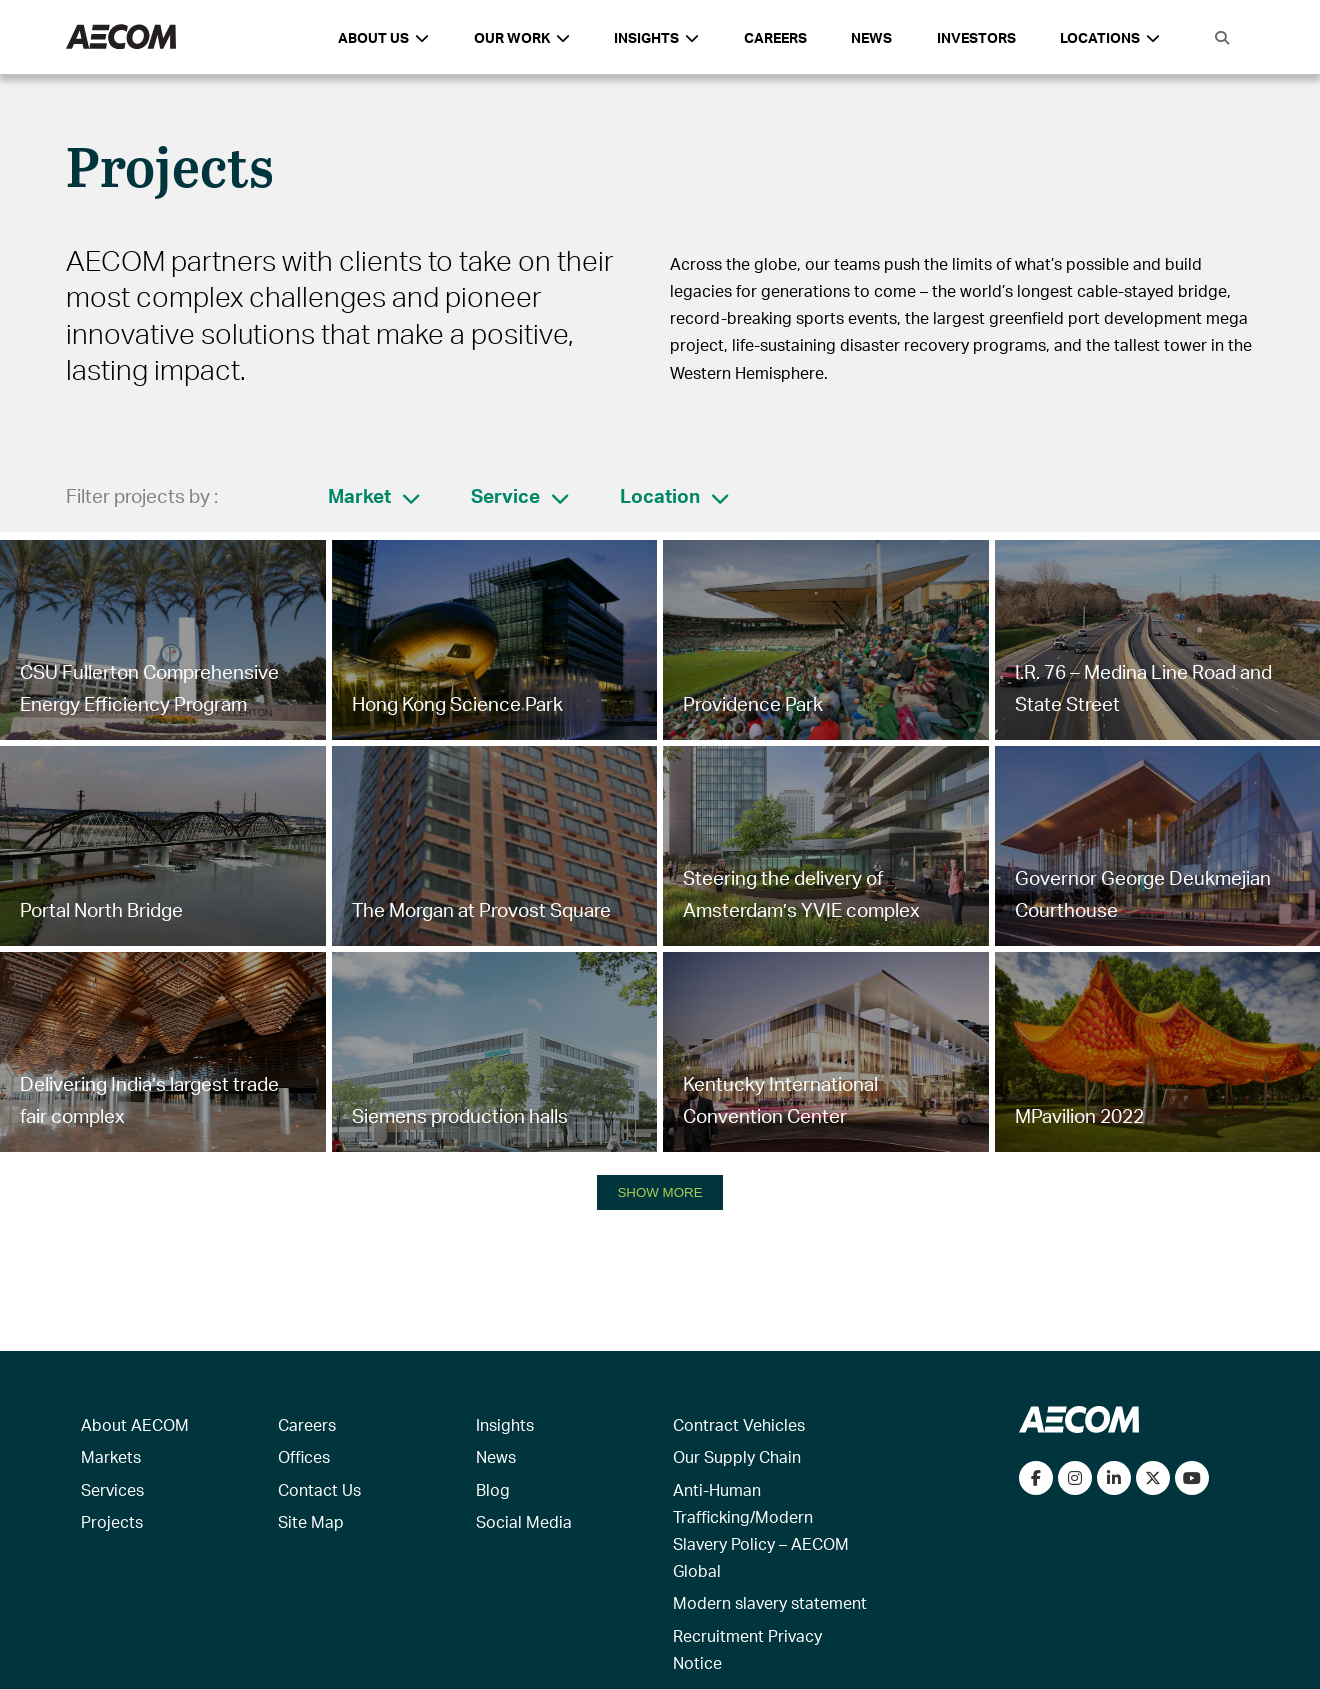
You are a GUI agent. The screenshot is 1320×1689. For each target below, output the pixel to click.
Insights (505, 1424)
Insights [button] (656, 37)
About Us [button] (383, 37)
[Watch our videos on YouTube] (1192, 1478)
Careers (775, 37)
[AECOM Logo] (121, 37)
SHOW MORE (659, 1192)
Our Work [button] (522, 37)
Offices (304, 1456)
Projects (112, 1521)
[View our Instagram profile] (1075, 1478)
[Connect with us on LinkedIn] (1114, 1478)
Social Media (524, 1521)
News (871, 37)
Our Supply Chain (737, 1456)
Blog (493, 1489)
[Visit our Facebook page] (1036, 1478)
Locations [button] (1110, 37)
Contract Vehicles (739, 1424)
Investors (976, 37)
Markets (111, 1456)
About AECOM (135, 1424)
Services (112, 1489)
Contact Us (319, 1489)
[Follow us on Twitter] (1153, 1478)
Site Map (311, 1521)
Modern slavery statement (770, 1602)
